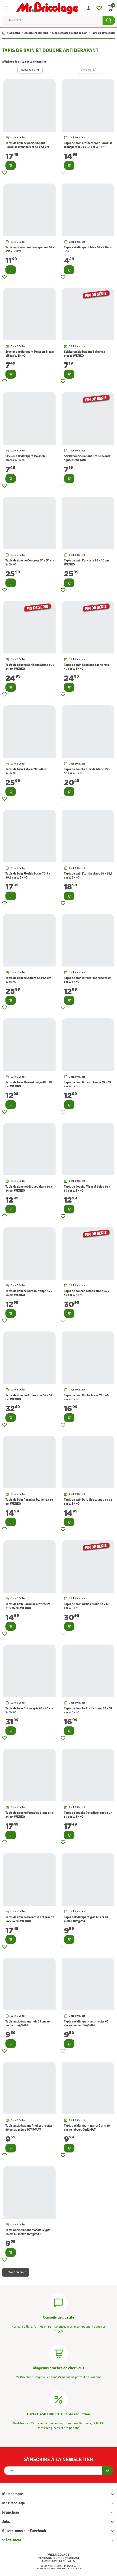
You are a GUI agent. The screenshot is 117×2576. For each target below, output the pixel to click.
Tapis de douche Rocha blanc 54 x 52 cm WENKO (88, 1710)
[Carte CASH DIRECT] (58, 2399)
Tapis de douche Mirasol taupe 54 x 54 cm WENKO (28, 1293)
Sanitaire (14, 33)
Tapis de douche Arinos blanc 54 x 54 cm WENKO (86, 1293)
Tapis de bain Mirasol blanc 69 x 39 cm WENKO (87, 980)
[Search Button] (109, 20)
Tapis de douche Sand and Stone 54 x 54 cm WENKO (29, 667)
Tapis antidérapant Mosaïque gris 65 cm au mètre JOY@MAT (28, 2232)
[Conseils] (58, 2302)
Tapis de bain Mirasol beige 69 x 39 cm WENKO (28, 1084)
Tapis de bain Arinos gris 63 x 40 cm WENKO (29, 1710)
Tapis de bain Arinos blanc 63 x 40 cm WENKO (86, 1606)
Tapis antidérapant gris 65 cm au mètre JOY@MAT (86, 1919)
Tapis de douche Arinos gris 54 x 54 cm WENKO (28, 1397)
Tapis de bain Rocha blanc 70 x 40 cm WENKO (86, 1397)
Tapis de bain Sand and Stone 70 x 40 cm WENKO (86, 667)
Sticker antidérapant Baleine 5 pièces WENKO (84, 354)
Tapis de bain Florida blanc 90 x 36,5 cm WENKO (88, 876)
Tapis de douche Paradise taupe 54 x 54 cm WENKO (88, 1815)
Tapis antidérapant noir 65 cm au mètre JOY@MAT (27, 2024)
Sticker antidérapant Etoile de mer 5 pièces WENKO (87, 458)
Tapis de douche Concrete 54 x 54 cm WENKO (29, 563)
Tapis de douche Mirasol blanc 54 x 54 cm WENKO (28, 1189)
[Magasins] (58, 2353)
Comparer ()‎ (88, 69)
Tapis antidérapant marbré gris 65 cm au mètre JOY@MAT (87, 2128)
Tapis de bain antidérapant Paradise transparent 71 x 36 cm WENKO (88, 145)
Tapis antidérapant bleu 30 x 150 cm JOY (88, 249)
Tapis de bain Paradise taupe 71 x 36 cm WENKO (88, 1502)
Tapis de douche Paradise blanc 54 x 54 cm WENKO (29, 1815)
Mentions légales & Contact (58, 2558)
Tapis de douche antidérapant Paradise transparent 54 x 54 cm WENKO (27, 147)
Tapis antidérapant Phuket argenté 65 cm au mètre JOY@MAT (28, 2128)
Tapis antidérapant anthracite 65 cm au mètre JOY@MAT (86, 2024)
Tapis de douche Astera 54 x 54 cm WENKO (28, 980)
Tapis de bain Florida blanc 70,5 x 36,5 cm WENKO (27, 876)
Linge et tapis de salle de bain (69, 33)
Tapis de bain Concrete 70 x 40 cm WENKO (86, 563)
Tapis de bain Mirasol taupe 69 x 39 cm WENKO (87, 1084)
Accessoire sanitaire (36, 33)
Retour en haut (16, 2272)
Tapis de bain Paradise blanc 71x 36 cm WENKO (29, 1502)
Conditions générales (58, 2561)
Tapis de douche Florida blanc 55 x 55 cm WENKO (87, 771)
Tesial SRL (76, 2568)
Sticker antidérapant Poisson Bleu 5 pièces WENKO (29, 354)
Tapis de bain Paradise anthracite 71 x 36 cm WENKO (27, 1606)
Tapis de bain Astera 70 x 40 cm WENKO (26, 771)
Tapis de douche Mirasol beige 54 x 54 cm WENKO (87, 1189)
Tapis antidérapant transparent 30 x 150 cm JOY (29, 249)
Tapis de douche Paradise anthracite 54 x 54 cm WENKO (29, 1919)
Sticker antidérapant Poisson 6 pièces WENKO (26, 458)
